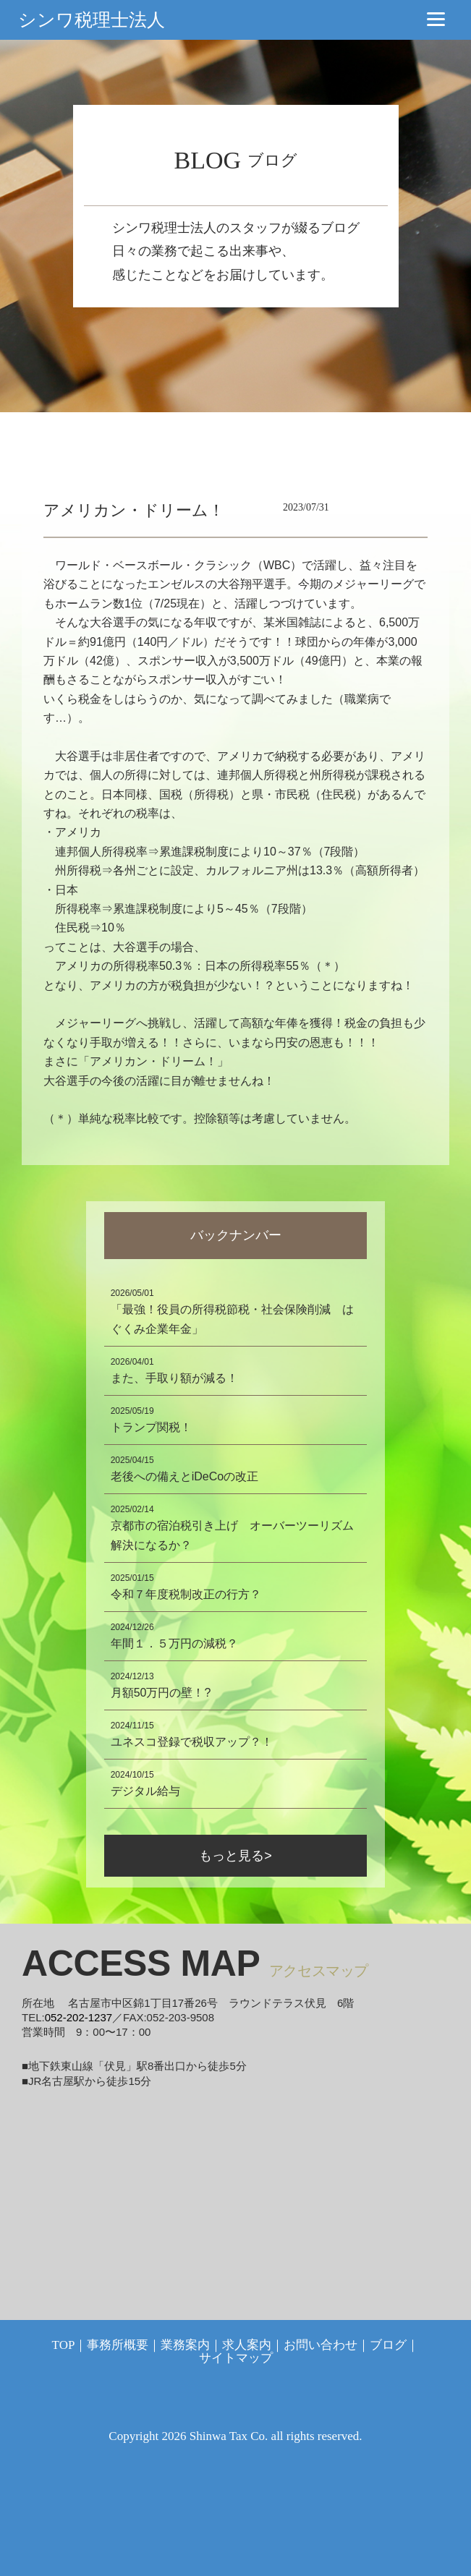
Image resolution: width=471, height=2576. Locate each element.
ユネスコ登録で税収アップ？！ (192, 1742)
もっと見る (231, 1855)
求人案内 (246, 2345)
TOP (63, 2345)
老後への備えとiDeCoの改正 (184, 1476)
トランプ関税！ (151, 1427)
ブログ (388, 2345)
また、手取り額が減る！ (174, 1378)
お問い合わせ (320, 2345)
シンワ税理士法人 (91, 20)
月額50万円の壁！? (161, 1692)
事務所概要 (117, 2345)
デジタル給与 (145, 1791)
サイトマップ (236, 2358)
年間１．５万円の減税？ (174, 1643)
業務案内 (185, 2345)
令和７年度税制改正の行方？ (186, 1594)
